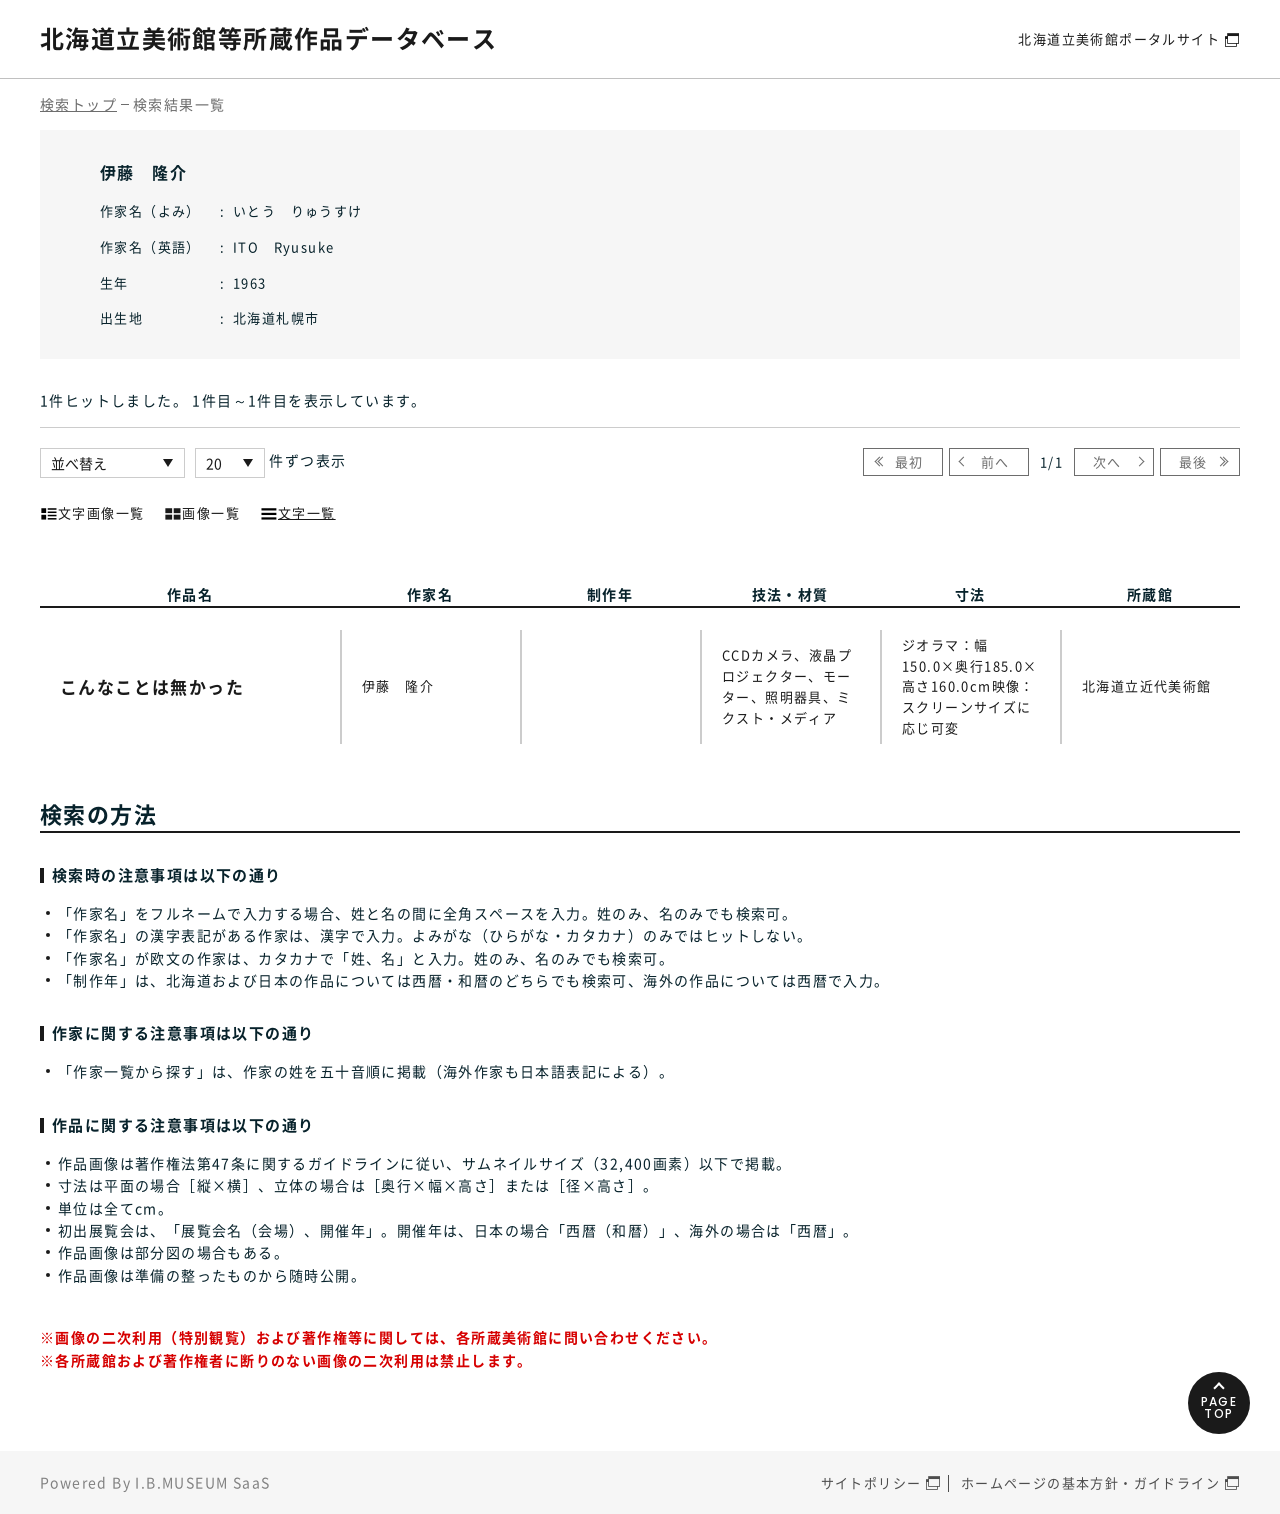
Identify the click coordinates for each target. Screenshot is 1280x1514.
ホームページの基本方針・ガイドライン (1090, 1482)
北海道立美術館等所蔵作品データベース (268, 38)
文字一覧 (298, 511)
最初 (909, 461)
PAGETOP (1219, 1407)
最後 (1193, 461)
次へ (1107, 461)
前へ (995, 461)
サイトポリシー (871, 1482)
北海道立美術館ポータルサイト (1119, 38)
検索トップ (78, 104)
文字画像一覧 (92, 511)
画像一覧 (202, 511)
